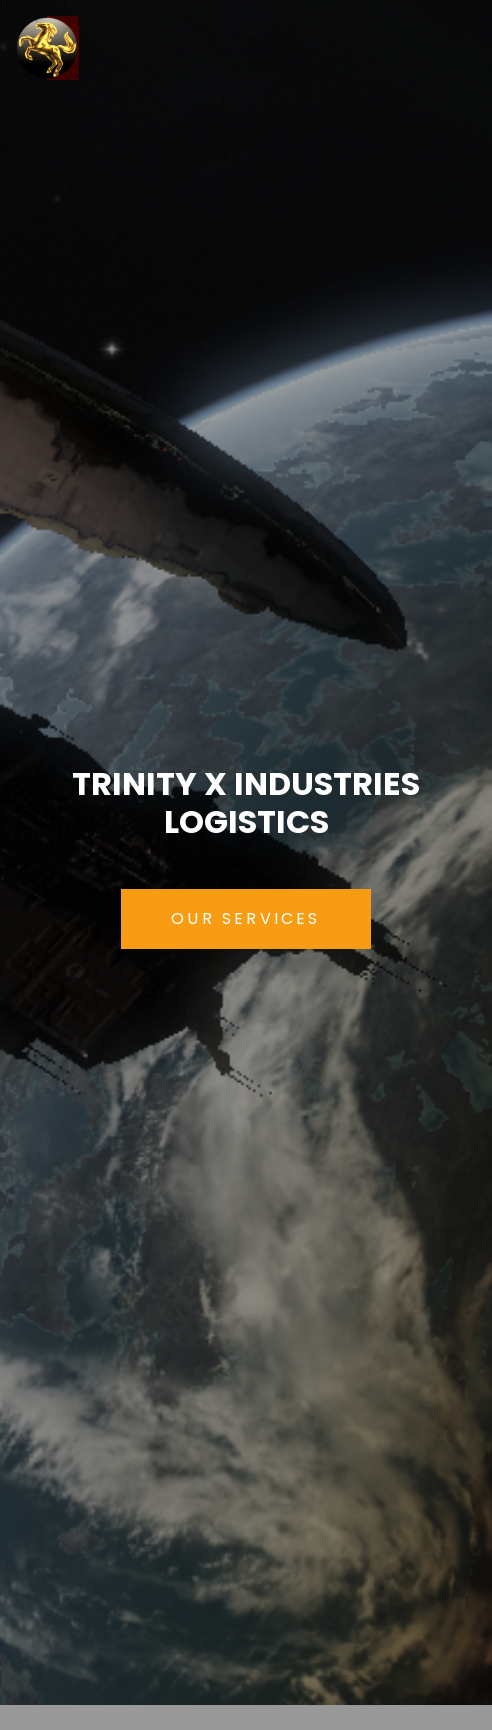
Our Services (245, 918)
